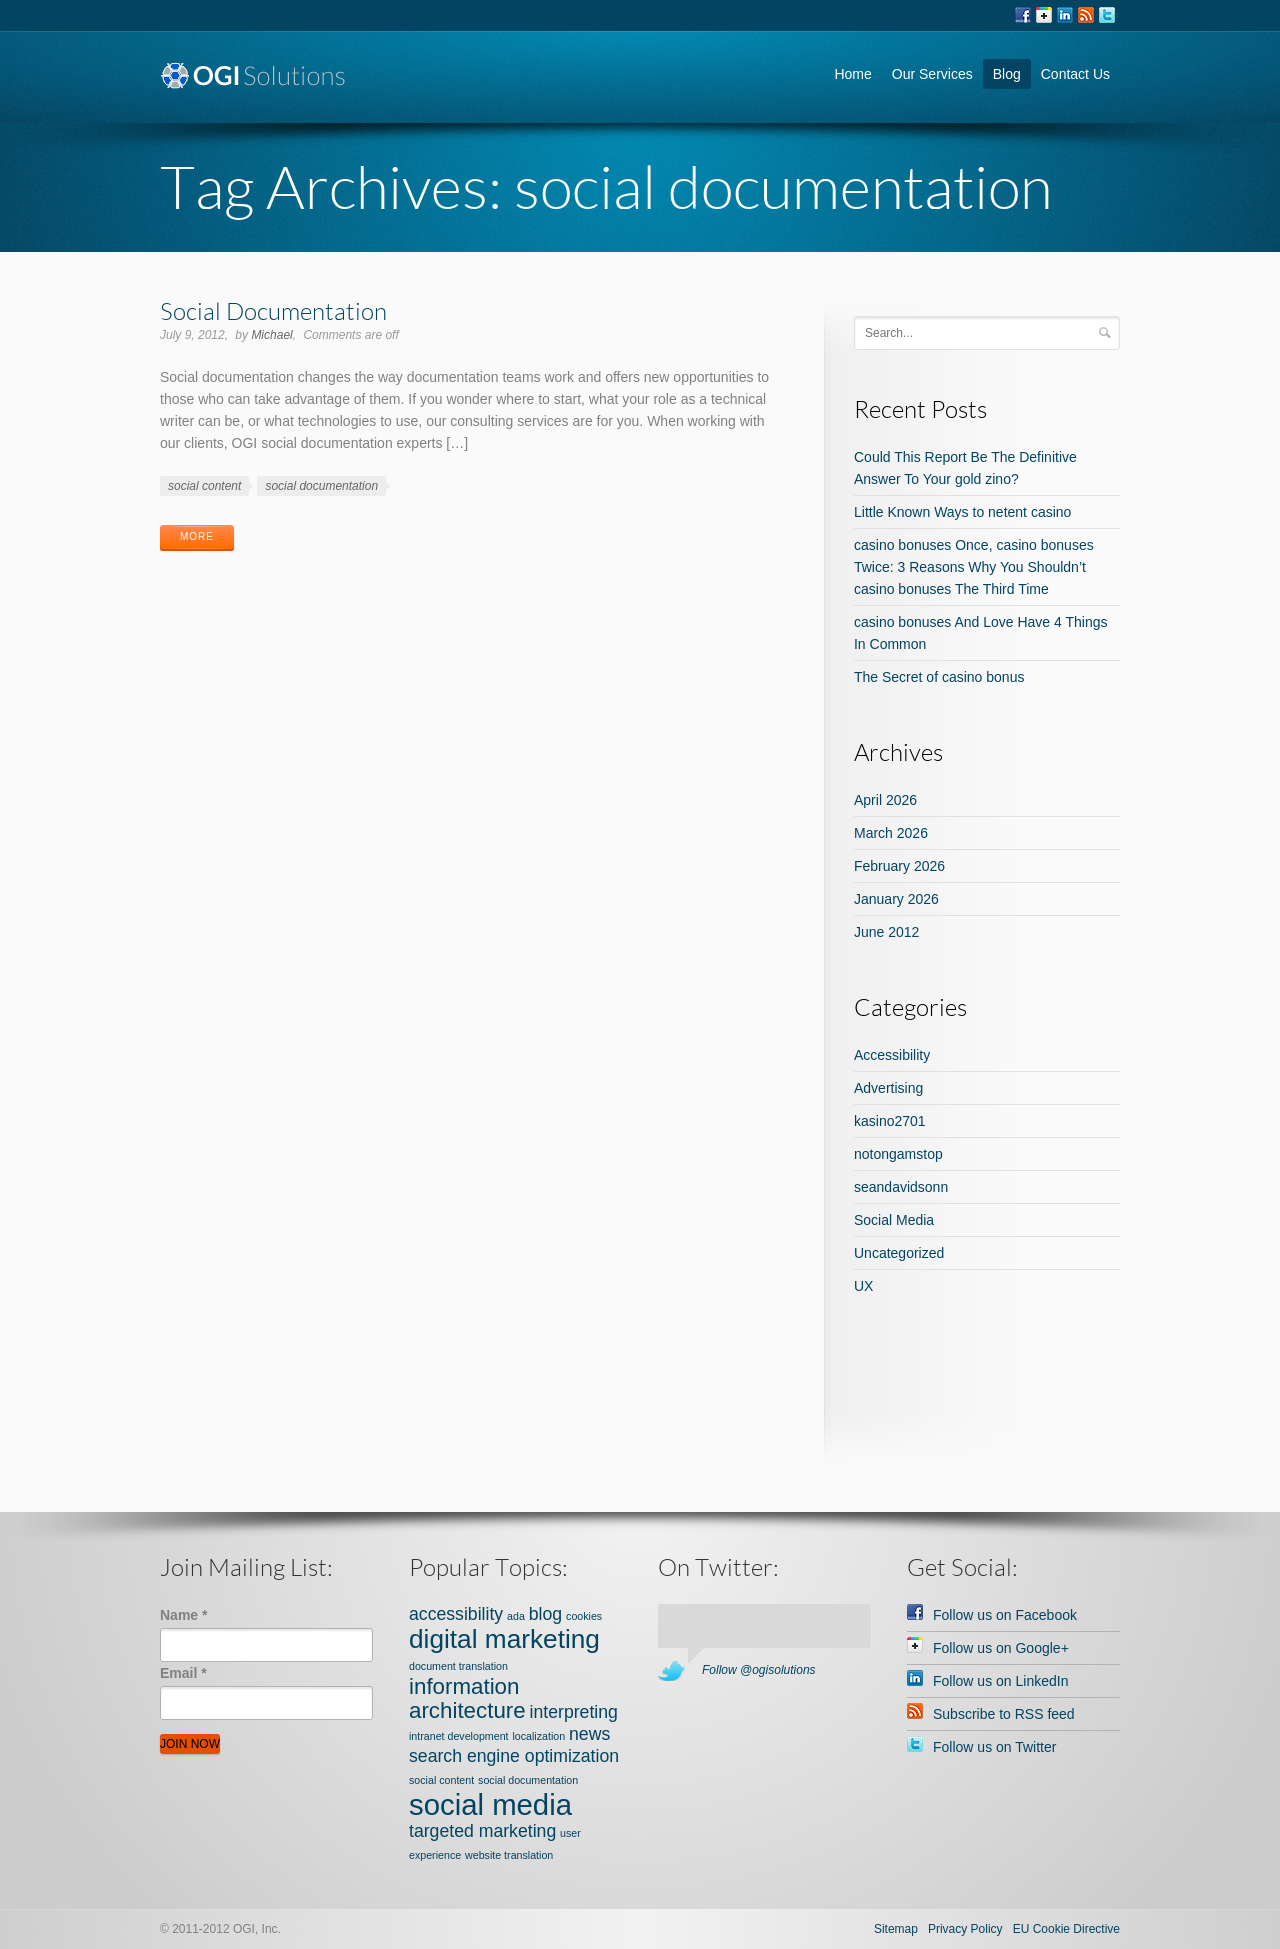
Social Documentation (273, 310)
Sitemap (896, 1929)
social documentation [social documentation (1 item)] (528, 1780)
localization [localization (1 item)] (538, 1736)
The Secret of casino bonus (939, 677)
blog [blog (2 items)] (545, 1614)
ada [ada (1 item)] (516, 1616)
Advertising (888, 1088)
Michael (271, 335)
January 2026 (896, 899)
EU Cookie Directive (1066, 1929)
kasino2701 (890, 1121)
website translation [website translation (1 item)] (509, 1855)
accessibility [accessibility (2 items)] (456, 1614)
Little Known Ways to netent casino (962, 512)
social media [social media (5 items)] (490, 1804)
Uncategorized (899, 1253)
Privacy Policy (965, 1929)
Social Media (894, 1220)
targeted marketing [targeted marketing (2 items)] (482, 1831)
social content (204, 486)
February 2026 (899, 866)
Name (183, 1615)
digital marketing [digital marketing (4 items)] (504, 1639)
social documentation (321, 486)
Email (183, 1673)
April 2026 (885, 800)
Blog (1007, 74)
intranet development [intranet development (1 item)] (459, 1736)
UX (863, 1286)
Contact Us (1075, 74)
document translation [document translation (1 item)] (458, 1666)
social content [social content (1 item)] (441, 1780)
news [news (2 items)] (589, 1734)
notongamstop (898, 1154)
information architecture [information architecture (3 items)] (467, 1698)
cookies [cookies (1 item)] (584, 1616)
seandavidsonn (901, 1187)
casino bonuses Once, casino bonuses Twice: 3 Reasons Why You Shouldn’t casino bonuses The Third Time (974, 567)
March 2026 (891, 833)
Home (852, 74)
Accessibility (892, 1055)
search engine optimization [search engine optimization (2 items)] (514, 1756)
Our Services (932, 74)
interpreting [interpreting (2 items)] (574, 1712)
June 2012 (886, 932)
